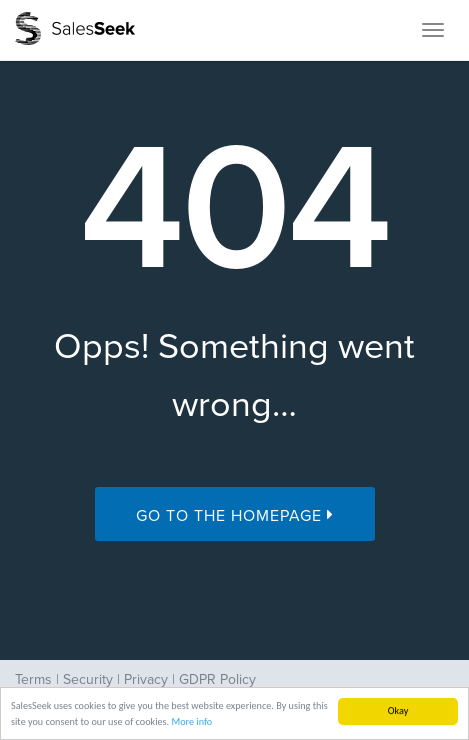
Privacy (146, 679)
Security (88, 679)
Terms (33, 679)
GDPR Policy (217, 679)
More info (191, 721)
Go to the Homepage (235, 516)
